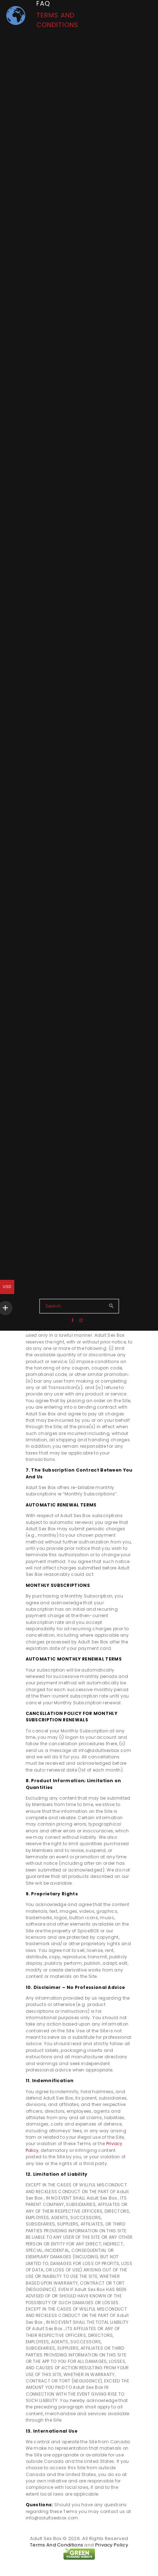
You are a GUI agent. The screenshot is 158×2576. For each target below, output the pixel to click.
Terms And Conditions (56, 2544)
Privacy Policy (111, 2544)
